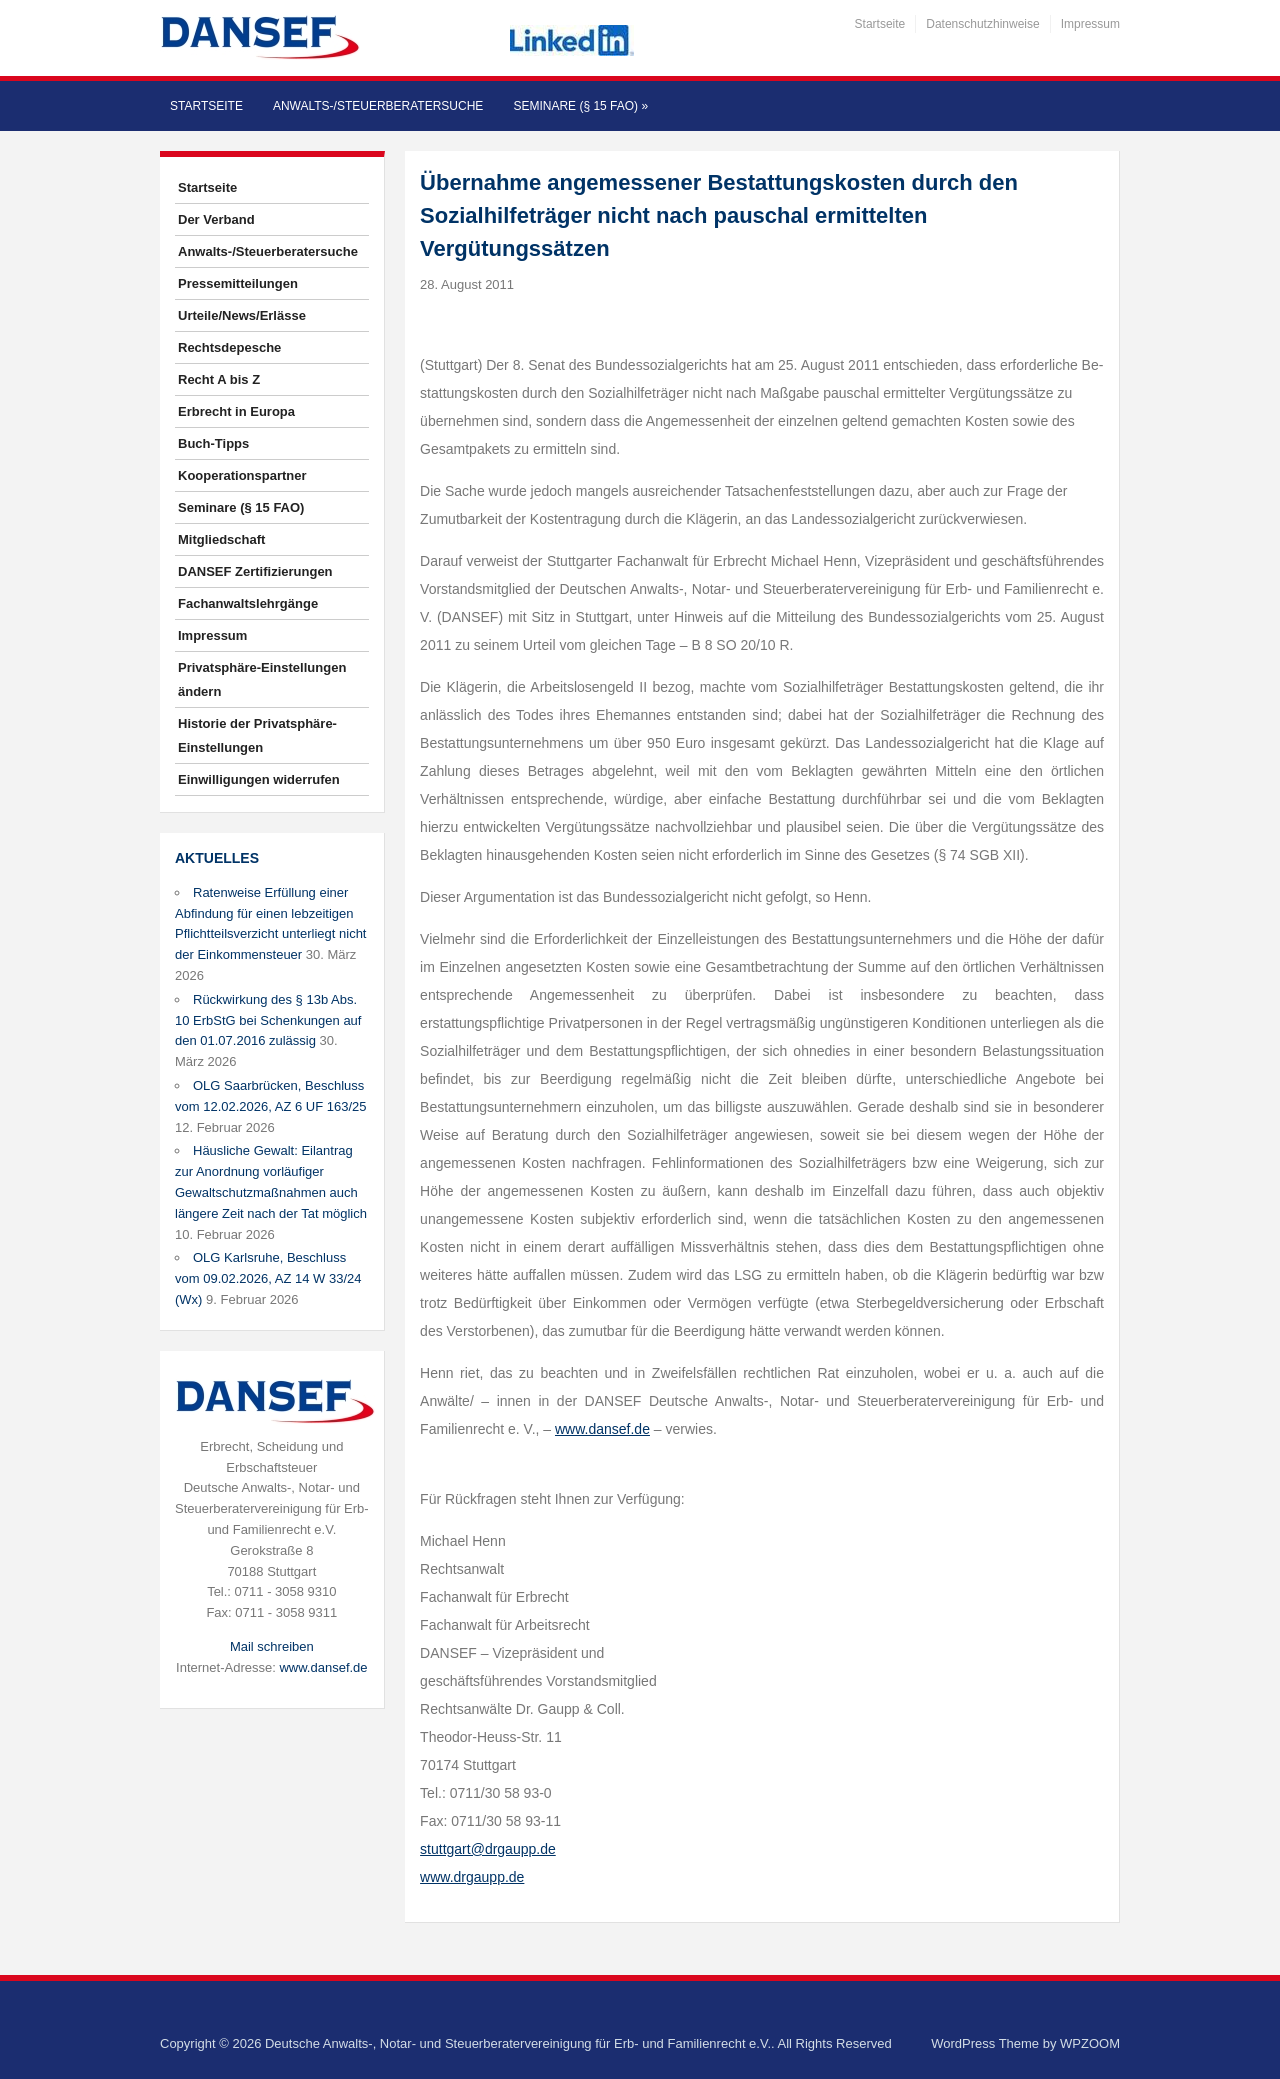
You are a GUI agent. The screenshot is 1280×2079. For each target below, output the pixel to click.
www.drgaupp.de (472, 1877)
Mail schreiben (272, 1646)
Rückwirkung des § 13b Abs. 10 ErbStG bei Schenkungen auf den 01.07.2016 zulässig (268, 1020)
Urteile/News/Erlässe (242, 315)
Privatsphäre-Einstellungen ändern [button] (262, 679)
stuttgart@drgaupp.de (488, 1849)
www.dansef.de (323, 1667)
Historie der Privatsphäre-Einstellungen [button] (257, 735)
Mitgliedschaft (221, 539)
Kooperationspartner (242, 475)
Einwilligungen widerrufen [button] (259, 779)
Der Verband (216, 219)
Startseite (880, 24)
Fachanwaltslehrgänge (248, 603)
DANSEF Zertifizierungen (255, 571)
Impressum (1090, 24)
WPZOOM (1090, 2043)
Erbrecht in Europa (236, 411)
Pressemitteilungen (238, 283)
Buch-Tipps (213, 443)
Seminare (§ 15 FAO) (580, 106)
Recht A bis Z (219, 379)
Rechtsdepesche (229, 347)
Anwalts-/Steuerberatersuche (378, 106)
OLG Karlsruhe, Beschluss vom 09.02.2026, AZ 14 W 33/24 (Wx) (268, 1278)
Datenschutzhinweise (982, 24)
